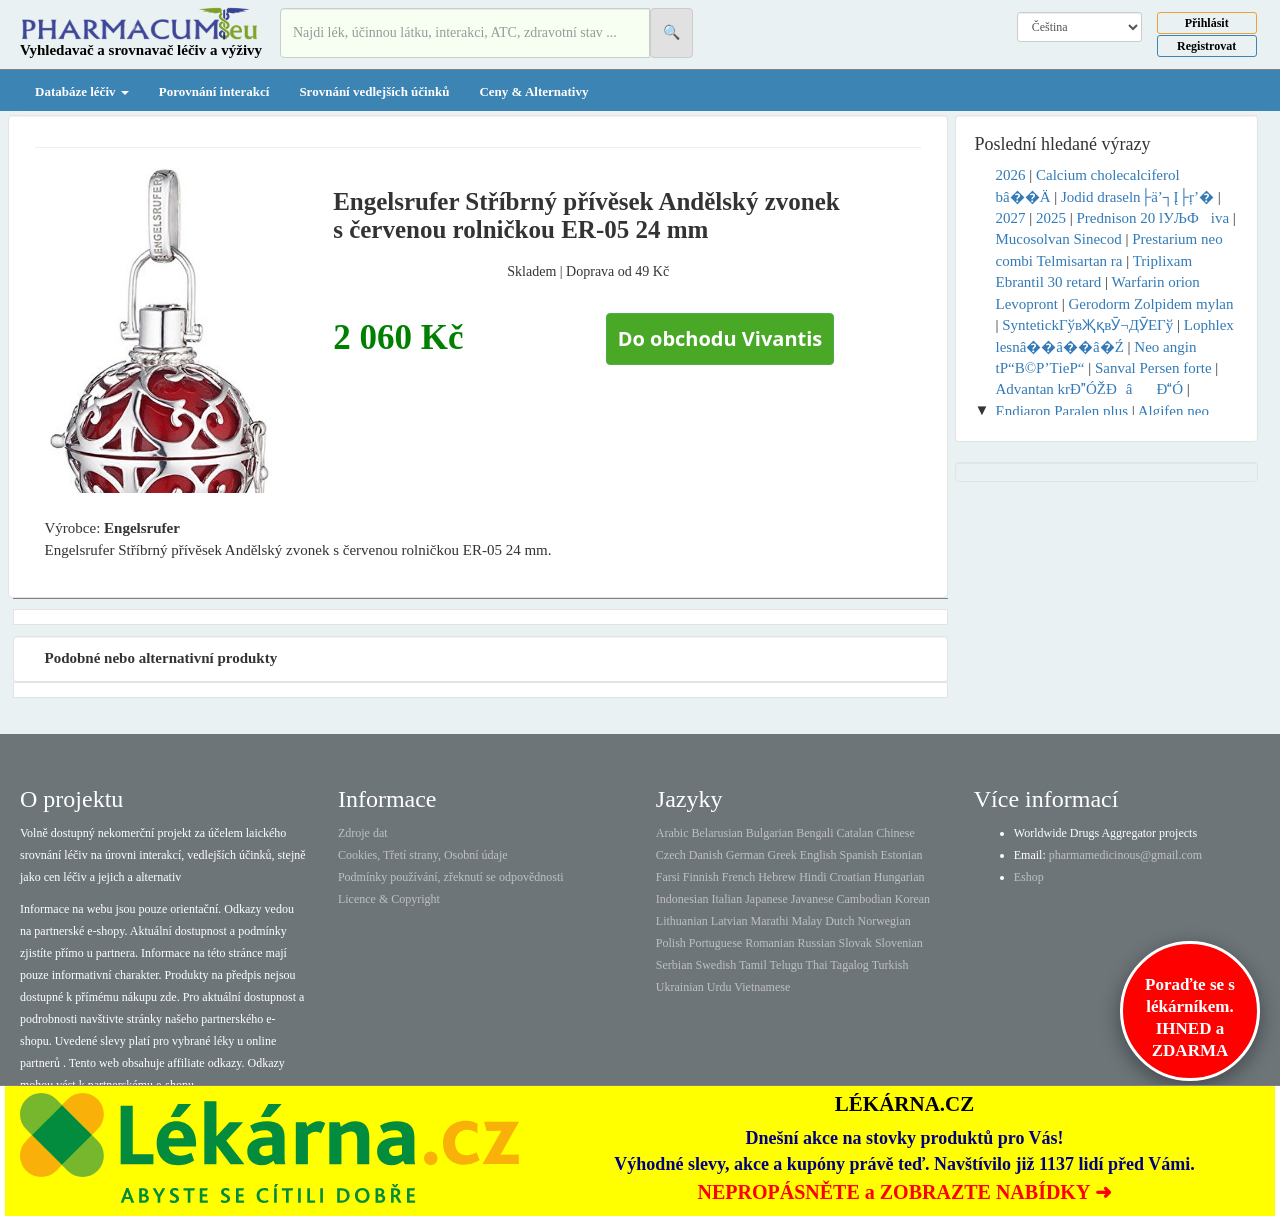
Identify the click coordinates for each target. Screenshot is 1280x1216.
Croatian (850, 877)
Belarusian (717, 833)
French (738, 877)
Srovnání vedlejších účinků (374, 91)
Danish (706, 855)
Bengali (814, 833)
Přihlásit (1207, 23)
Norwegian (883, 921)
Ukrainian (680, 987)
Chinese (895, 833)
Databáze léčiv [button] (82, 91)
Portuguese (715, 943)
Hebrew (777, 877)
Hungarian (899, 877)
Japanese (766, 899)
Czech (671, 855)
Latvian (729, 921)
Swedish (716, 965)
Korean (912, 899)
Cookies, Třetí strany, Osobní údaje (423, 855)
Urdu (719, 987)
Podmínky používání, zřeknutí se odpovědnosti (451, 877)
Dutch (839, 921)
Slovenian (899, 943)
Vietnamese (762, 987)
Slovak (855, 943)
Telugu (786, 965)
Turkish (890, 965)
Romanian (769, 943)
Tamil (753, 965)
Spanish (858, 855)
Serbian (674, 965)
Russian (817, 943)
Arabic (672, 833)
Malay (806, 921)
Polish (671, 943)
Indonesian (682, 899)
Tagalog (849, 965)
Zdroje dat (363, 833)
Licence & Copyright (389, 899)
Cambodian (863, 899)
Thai (817, 965)
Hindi (812, 877)
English (818, 855)
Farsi (668, 877)
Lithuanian (682, 921)
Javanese (812, 899)
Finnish (701, 877)
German (745, 855)
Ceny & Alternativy (533, 91)
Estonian (902, 855)
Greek (781, 855)
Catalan (854, 833)
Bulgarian (769, 833)
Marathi (769, 921)
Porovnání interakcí (214, 91)
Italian (727, 899)
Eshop (1029, 877)
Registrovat (1206, 46)
